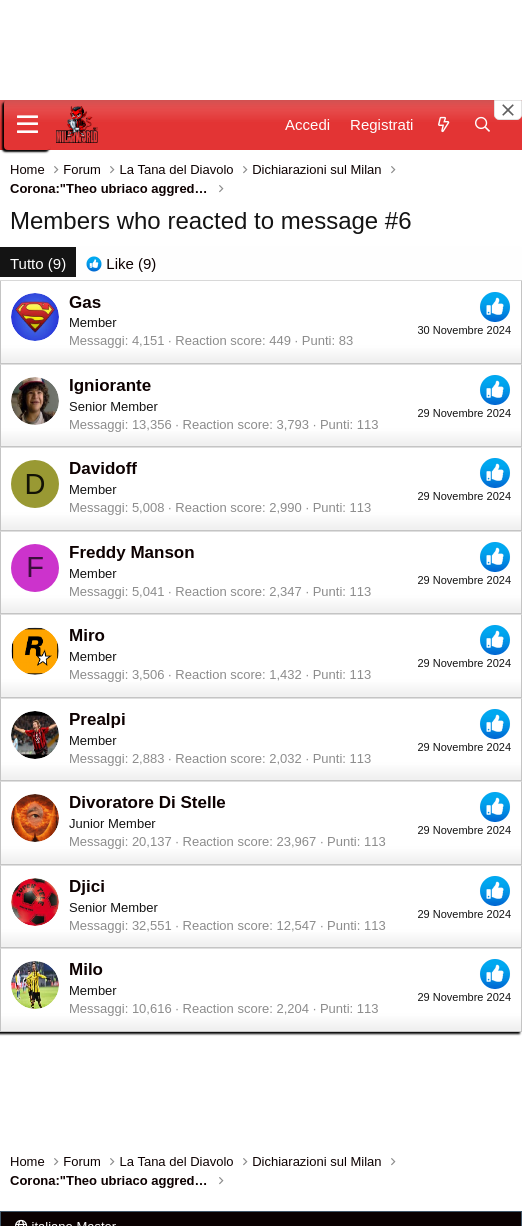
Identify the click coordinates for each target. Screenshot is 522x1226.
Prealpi (97, 719)
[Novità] (442, 124)
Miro (87, 635)
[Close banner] (508, 110)
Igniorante (110, 385)
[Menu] (27, 125)
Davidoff (103, 468)
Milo (86, 969)
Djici (87, 886)
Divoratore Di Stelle (147, 802)
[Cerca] (482, 124)
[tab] (121, 263)
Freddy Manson (132, 552)
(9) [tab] (38, 263)
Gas (85, 302)
